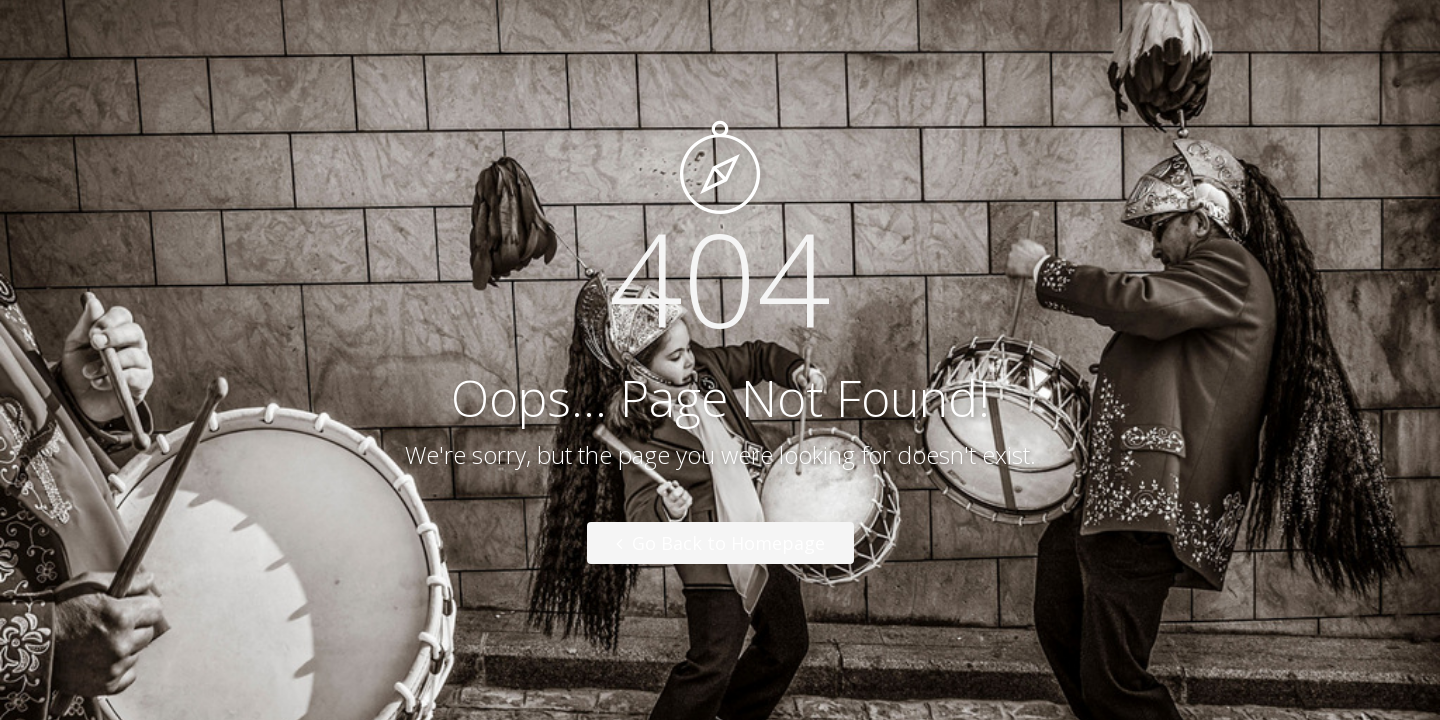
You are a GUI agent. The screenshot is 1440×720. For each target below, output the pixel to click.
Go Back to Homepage (720, 543)
